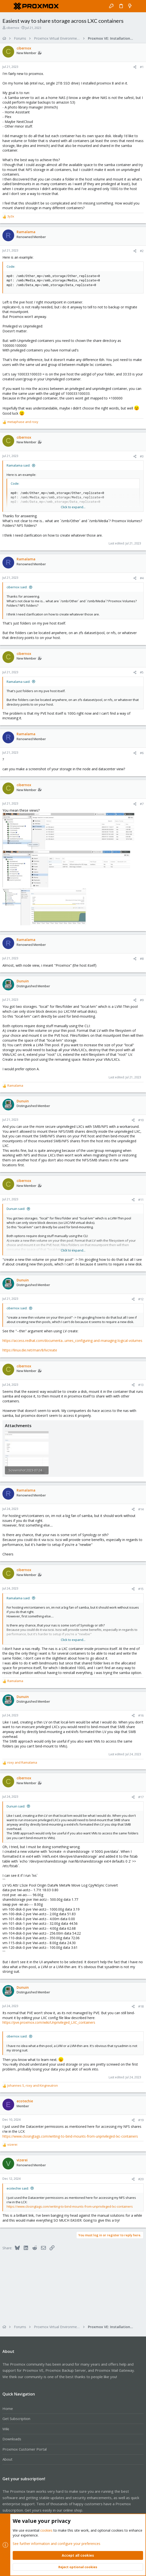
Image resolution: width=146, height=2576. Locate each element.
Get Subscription (16, 2418)
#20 (141, 2179)
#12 (141, 1299)
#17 (141, 1797)
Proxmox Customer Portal (24, 2449)
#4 (142, 578)
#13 (141, 1385)
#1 (142, 67)
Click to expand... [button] (73, 507)
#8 (142, 958)
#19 (141, 2120)
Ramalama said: (18, 465)
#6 (142, 753)
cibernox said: (17, 587)
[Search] (139, 6)
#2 (142, 251)
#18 (141, 2006)
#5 (142, 672)
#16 (141, 1715)
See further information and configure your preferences (56, 2543)
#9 (142, 1000)
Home (7, 2408)
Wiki (5, 2428)
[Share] (135, 67)
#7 (142, 804)
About (7, 2459)
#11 (141, 1199)
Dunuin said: (16, 1208)
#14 (141, 1509)
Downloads (11, 2438)
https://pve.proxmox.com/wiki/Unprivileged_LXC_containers (48, 2022)
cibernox (12, 27)
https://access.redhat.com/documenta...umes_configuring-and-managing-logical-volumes (72, 1340)
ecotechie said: (18, 2188)
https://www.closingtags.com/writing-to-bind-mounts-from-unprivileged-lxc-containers (70, 2136)
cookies (46, 2530)
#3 (142, 456)
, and (32, 2085)
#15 (141, 1589)
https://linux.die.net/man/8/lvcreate (29, 1350)
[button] (7, 6)
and (22, 422)
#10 (141, 1120)
